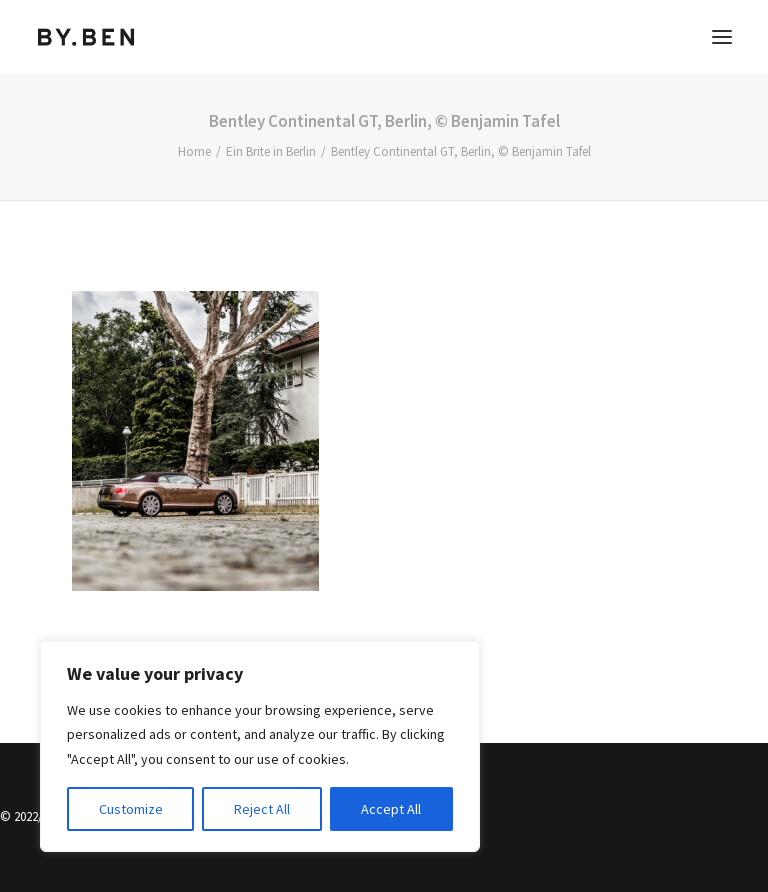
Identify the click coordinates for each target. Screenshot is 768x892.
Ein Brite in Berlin (271, 151)
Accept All (391, 809)
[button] (722, 37)
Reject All (262, 809)
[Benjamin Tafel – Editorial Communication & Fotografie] (86, 37)
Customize (131, 809)
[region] (260, 747)
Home (194, 151)
